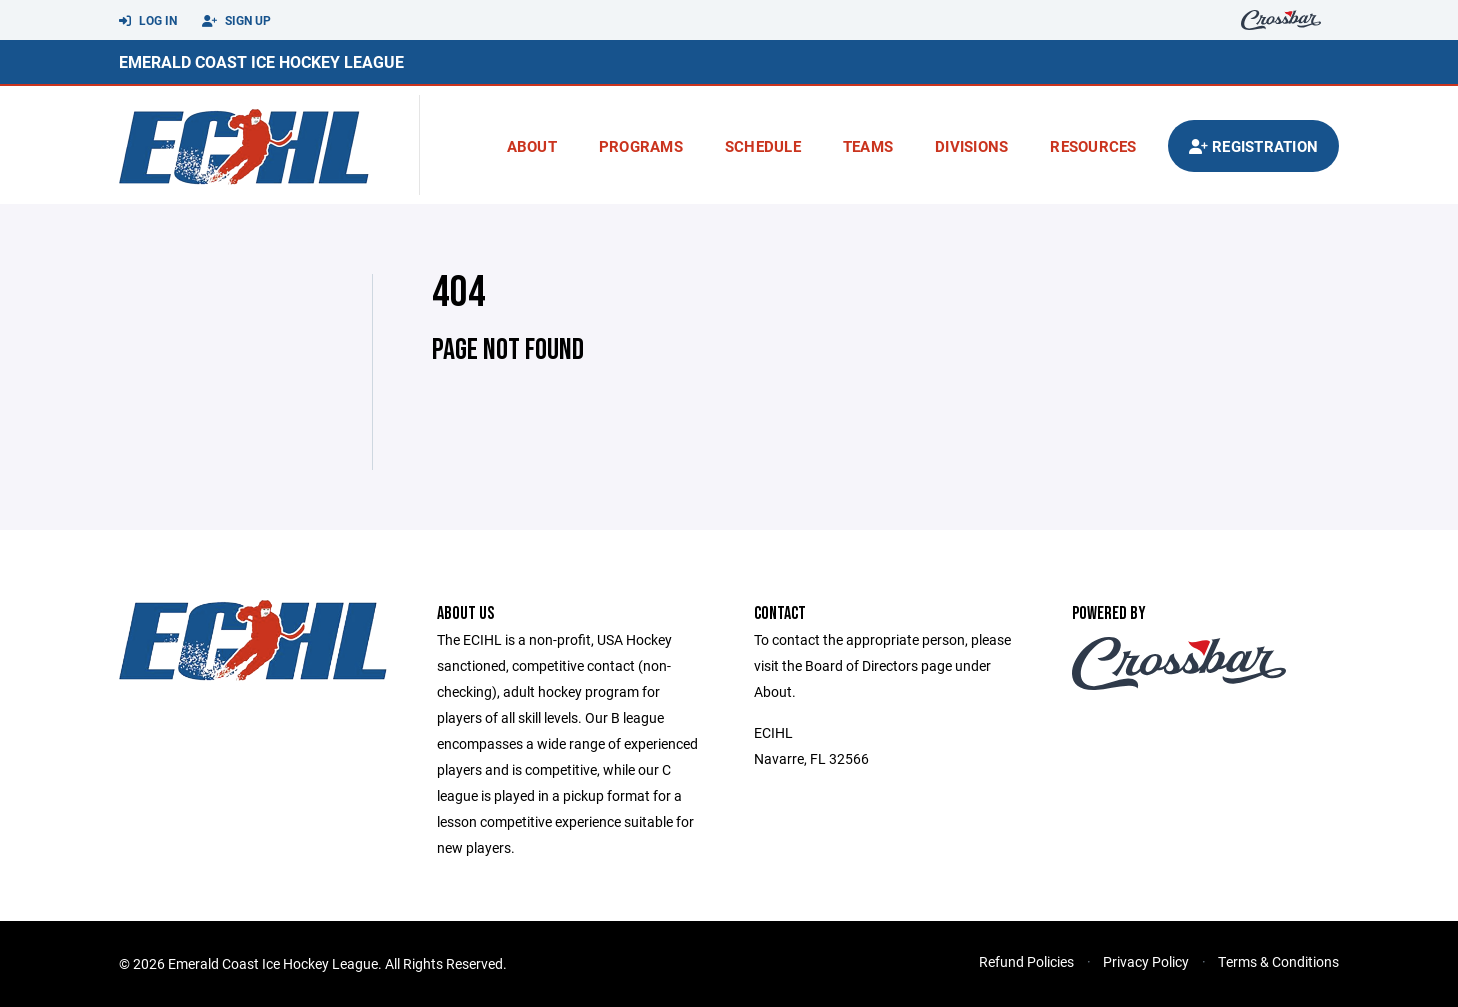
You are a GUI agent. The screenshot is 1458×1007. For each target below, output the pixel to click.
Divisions (971, 146)
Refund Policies (1026, 961)
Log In (148, 21)
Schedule (763, 146)
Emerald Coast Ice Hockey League (261, 61)
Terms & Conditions (1278, 961)
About (532, 146)
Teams (868, 146)
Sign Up (236, 21)
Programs (641, 146)
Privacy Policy (1146, 961)
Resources (1093, 146)
